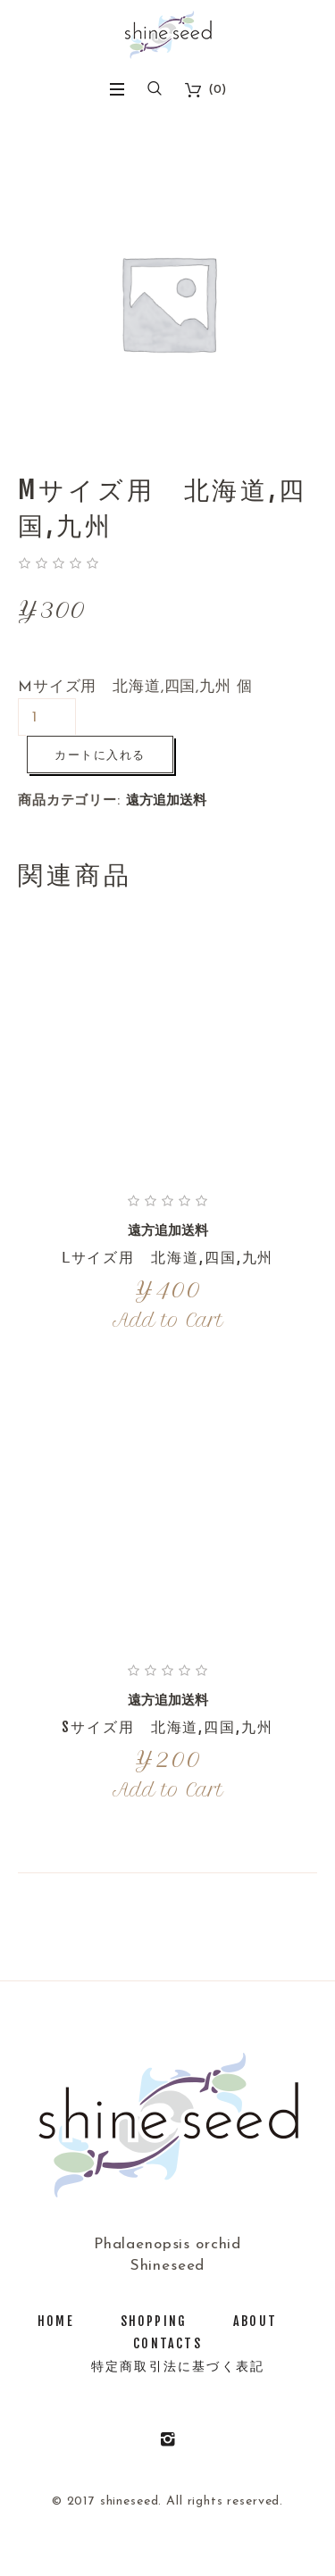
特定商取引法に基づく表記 (177, 2365)
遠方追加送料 (166, 801)
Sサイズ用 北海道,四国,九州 (167, 1727)
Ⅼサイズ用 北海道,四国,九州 (168, 1257)
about (255, 2321)
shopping (154, 2321)
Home (56, 2321)
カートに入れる (100, 754)
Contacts (167, 2343)
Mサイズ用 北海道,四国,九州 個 (135, 687)
